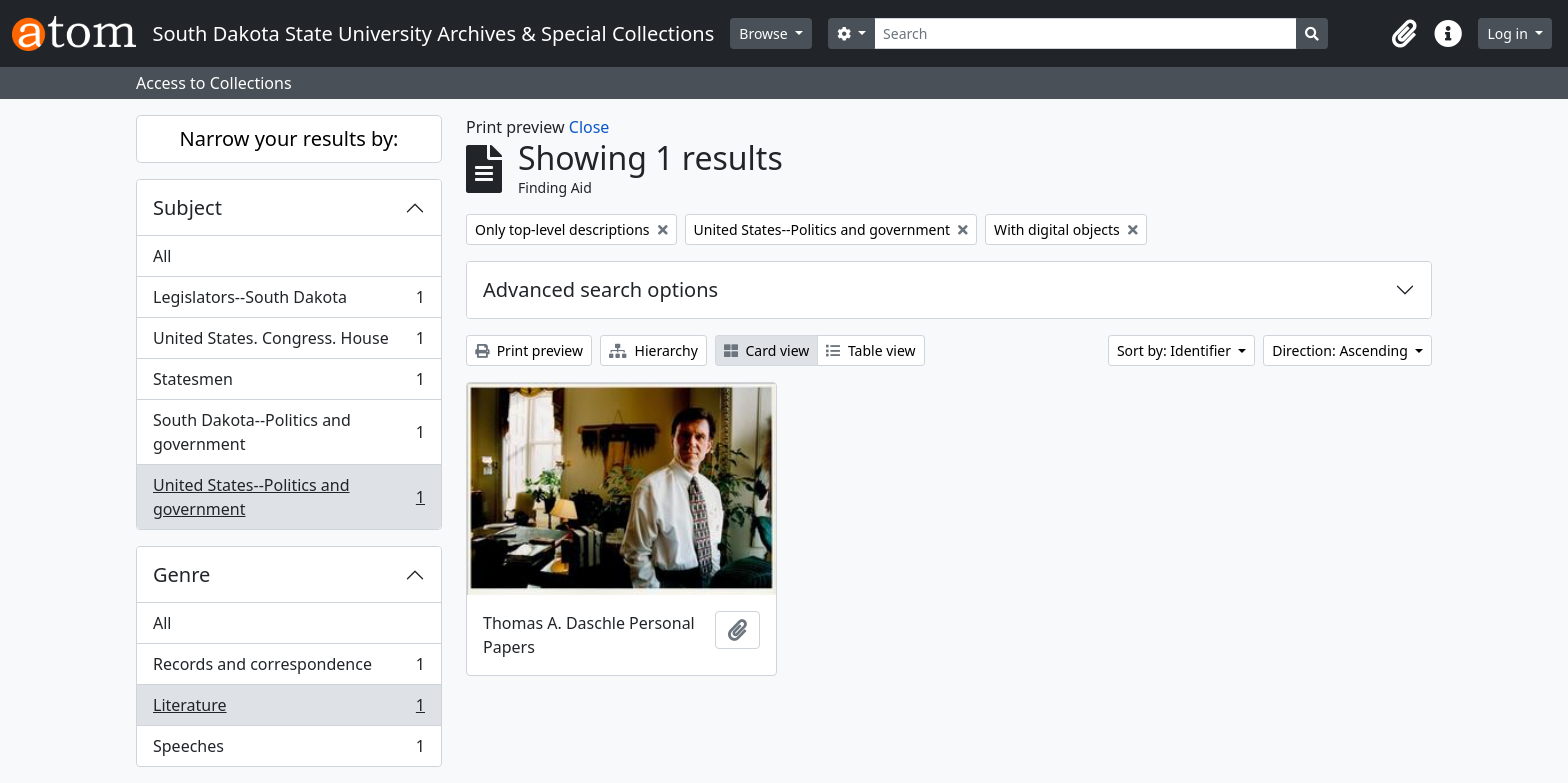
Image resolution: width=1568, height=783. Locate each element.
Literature (288, 709)
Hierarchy (653, 350)
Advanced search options (600, 289)
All (162, 256)
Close (589, 127)
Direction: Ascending (1341, 350)
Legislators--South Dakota (288, 301)
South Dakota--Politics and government (288, 432)
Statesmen (288, 383)
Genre (181, 574)
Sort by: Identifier (1176, 350)
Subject (187, 207)
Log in (1509, 33)
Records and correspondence (288, 668)
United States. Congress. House (288, 342)
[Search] (1085, 33)
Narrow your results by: (289, 138)
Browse (765, 33)
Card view (766, 350)
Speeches (288, 750)
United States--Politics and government (288, 497)
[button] (1404, 34)
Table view (870, 350)
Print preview (529, 350)
